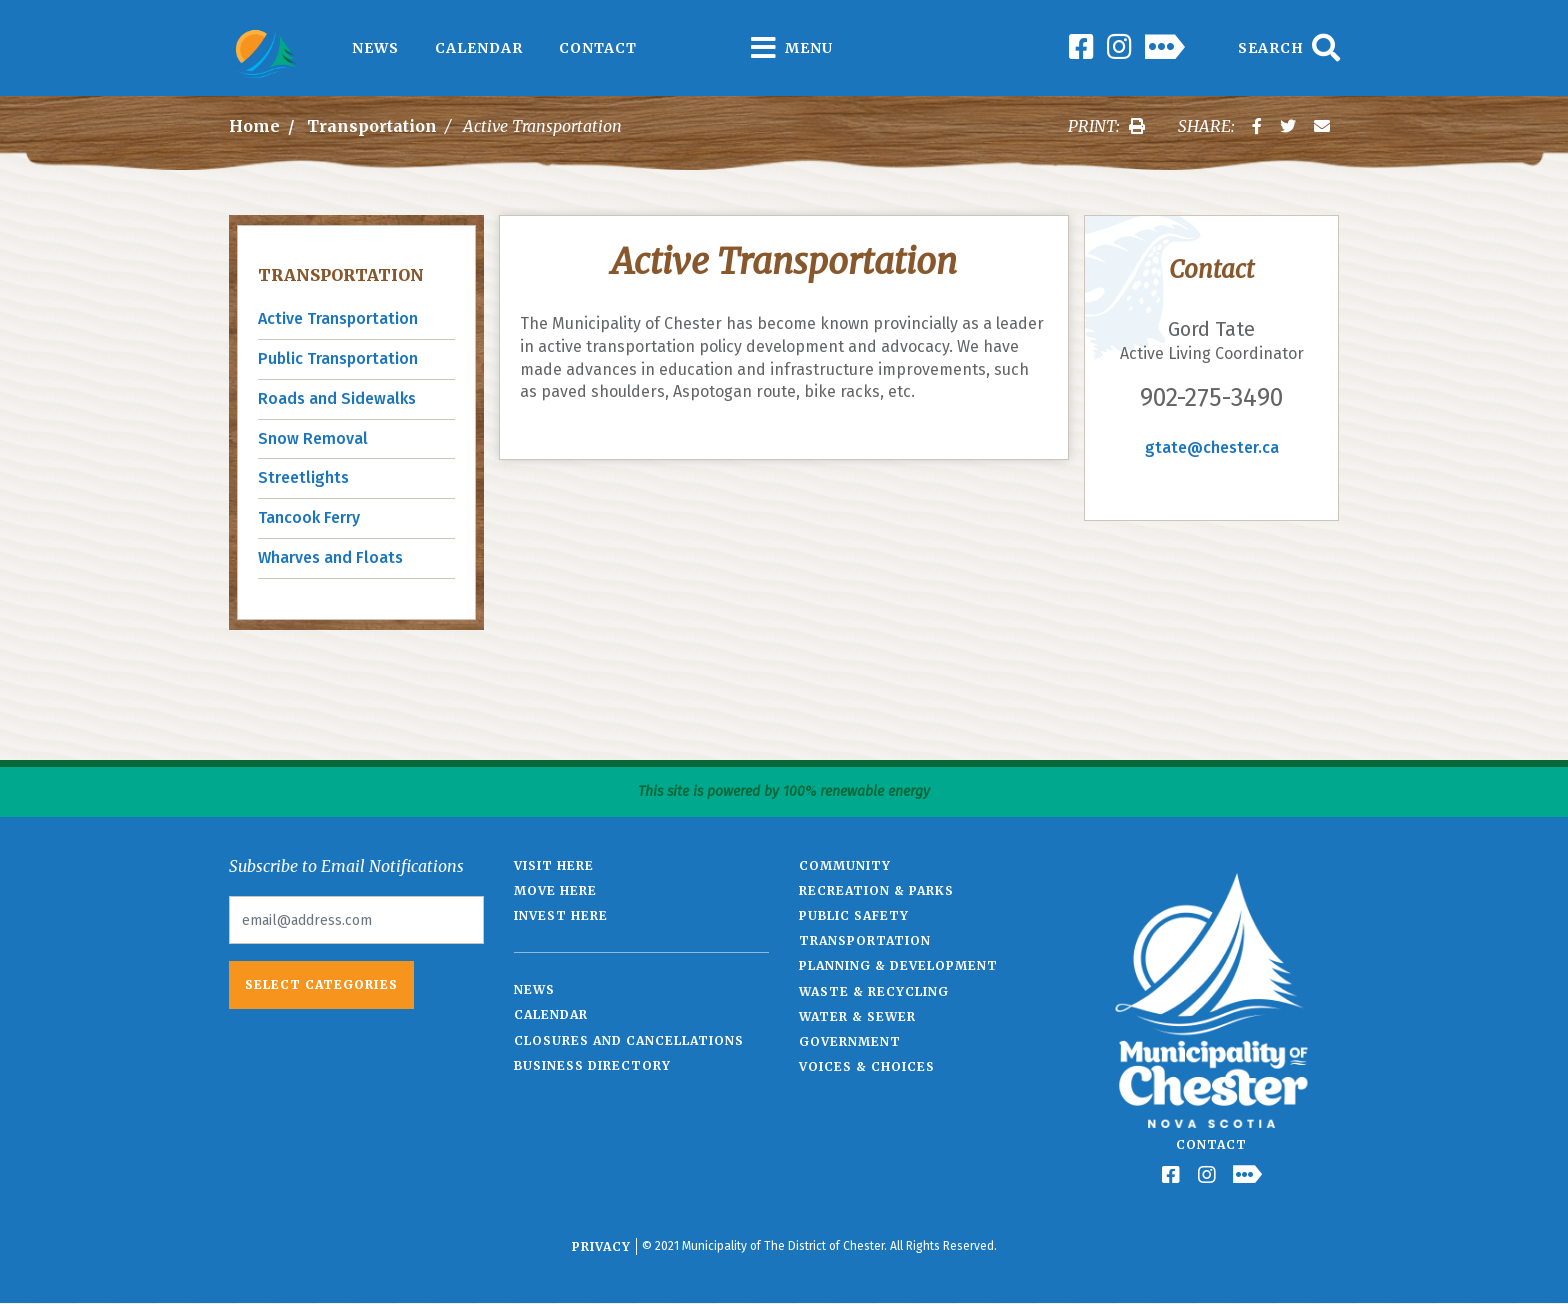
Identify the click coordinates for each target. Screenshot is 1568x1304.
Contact (598, 48)
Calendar (479, 48)
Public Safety (854, 915)
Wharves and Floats (330, 557)
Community (845, 865)
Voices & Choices (867, 1066)
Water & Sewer (857, 1016)
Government (850, 1041)
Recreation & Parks (876, 890)
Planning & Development (898, 965)
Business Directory (592, 1065)
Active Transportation (338, 318)
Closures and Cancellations (629, 1040)
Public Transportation (338, 358)
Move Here (555, 890)
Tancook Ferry (309, 517)
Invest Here (561, 915)
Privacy (601, 1246)
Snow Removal (313, 438)
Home (254, 126)
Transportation (372, 126)
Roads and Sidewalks (337, 398)
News (375, 48)
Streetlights (303, 477)
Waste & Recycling (874, 991)
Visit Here (554, 865)
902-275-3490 (1211, 398)
